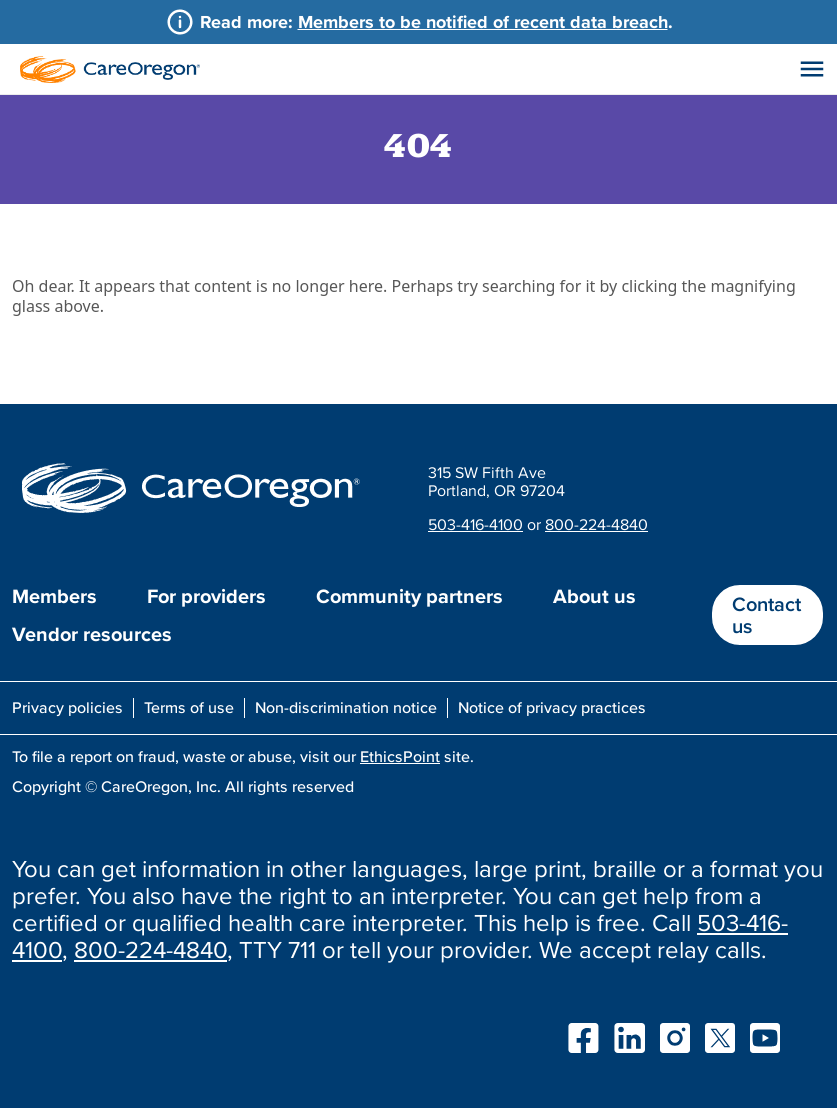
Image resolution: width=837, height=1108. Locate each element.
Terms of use (189, 707)
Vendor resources (92, 634)
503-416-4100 (475, 524)
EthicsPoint (400, 756)
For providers (206, 596)
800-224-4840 (596, 524)
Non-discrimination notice (346, 707)
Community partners (409, 596)
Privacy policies (67, 707)
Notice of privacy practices (552, 707)
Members (54, 596)
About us (594, 596)
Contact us (766, 615)
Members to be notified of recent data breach (483, 21)
